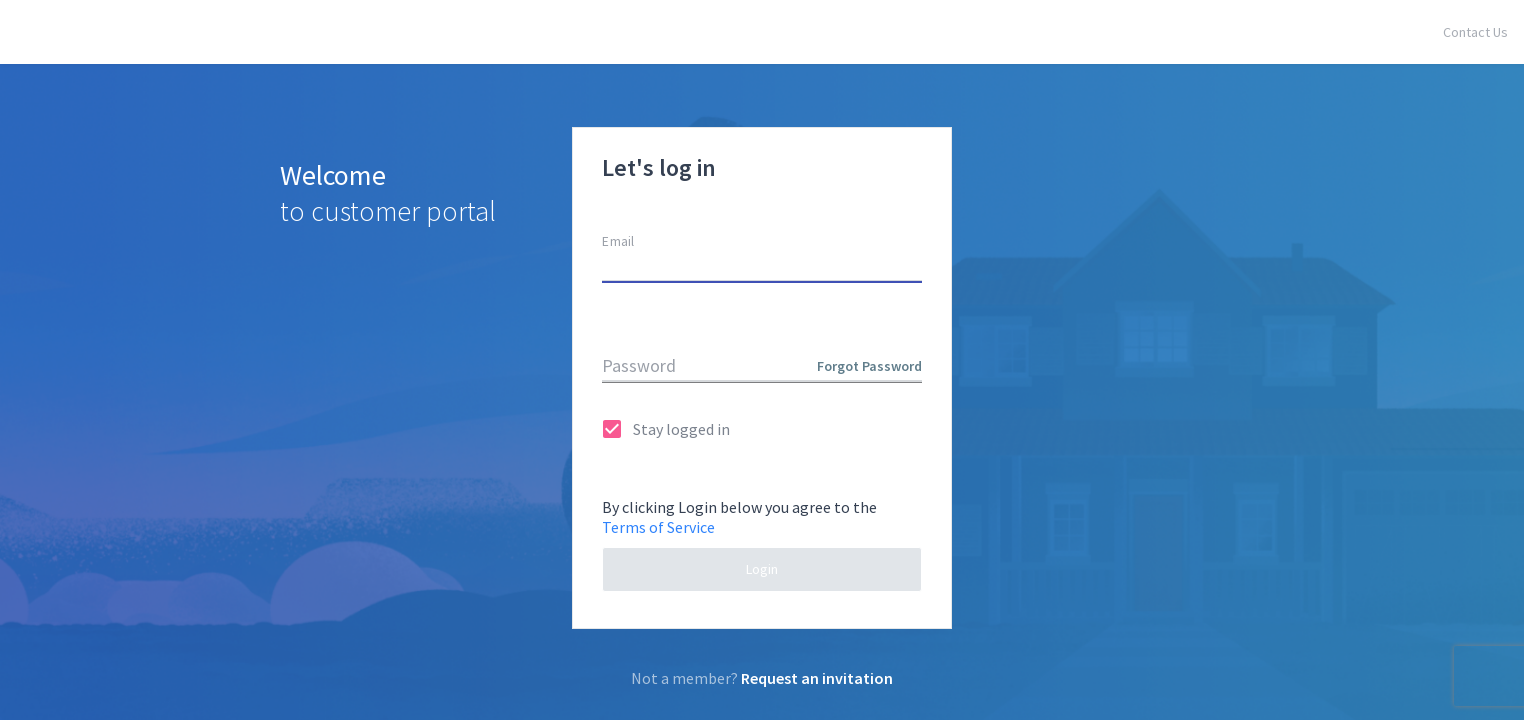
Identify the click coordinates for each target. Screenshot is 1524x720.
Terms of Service (658, 527)
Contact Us (1475, 32)
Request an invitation (817, 678)
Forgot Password (869, 366)
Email (618, 241)
